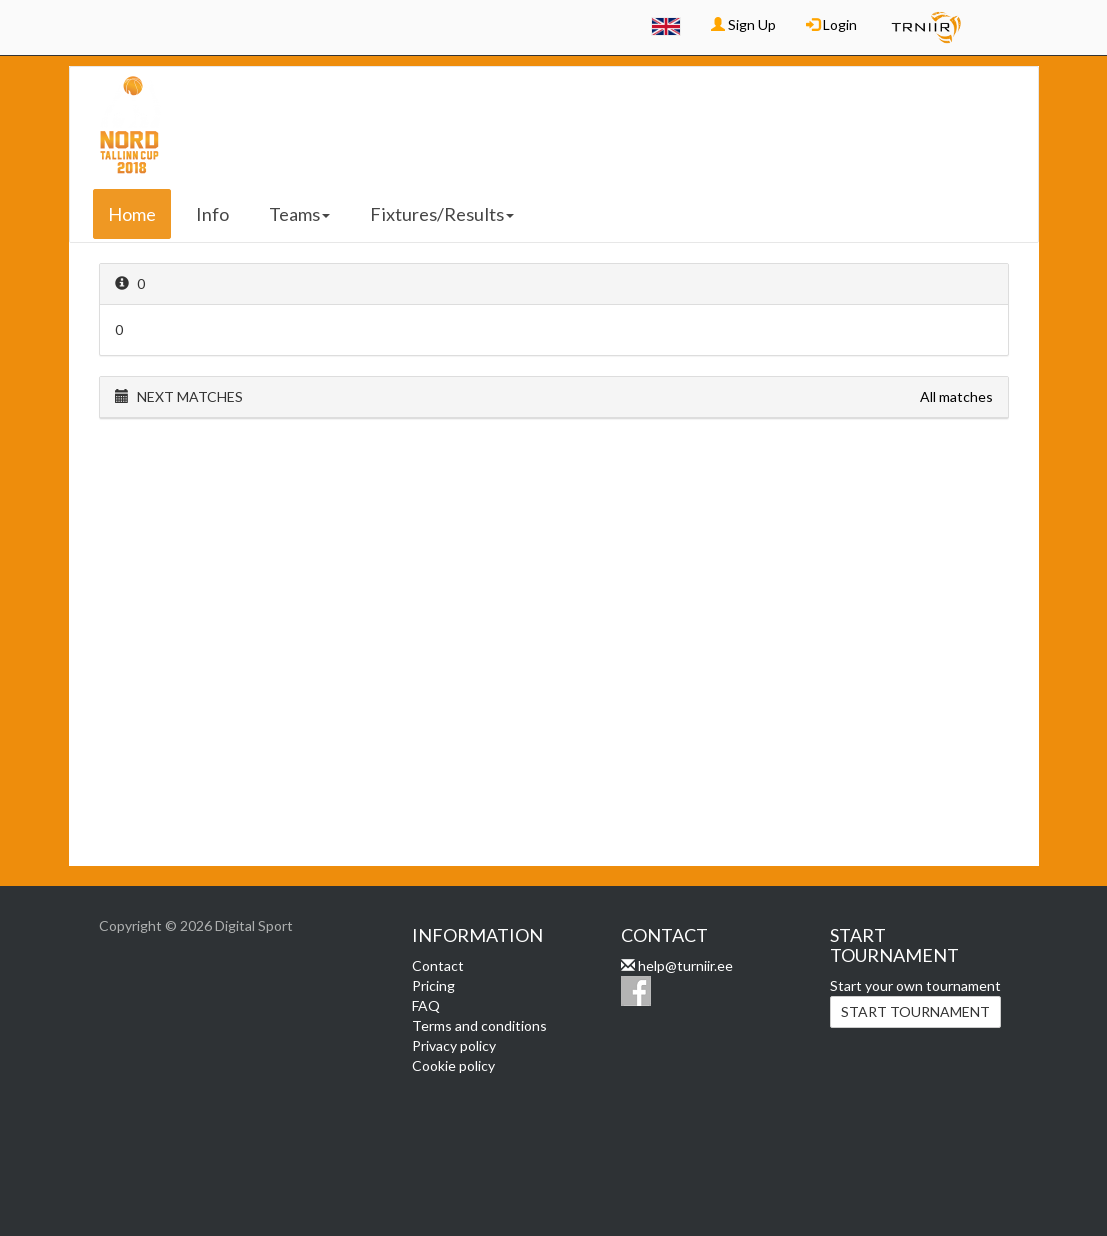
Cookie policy (453, 1065)
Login (831, 24)
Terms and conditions (479, 1025)
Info (212, 214)
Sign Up (743, 24)
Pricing (433, 985)
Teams (299, 214)
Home (132, 214)
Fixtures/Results (442, 214)
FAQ (426, 1005)
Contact (438, 965)
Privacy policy (454, 1045)
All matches (956, 396)
